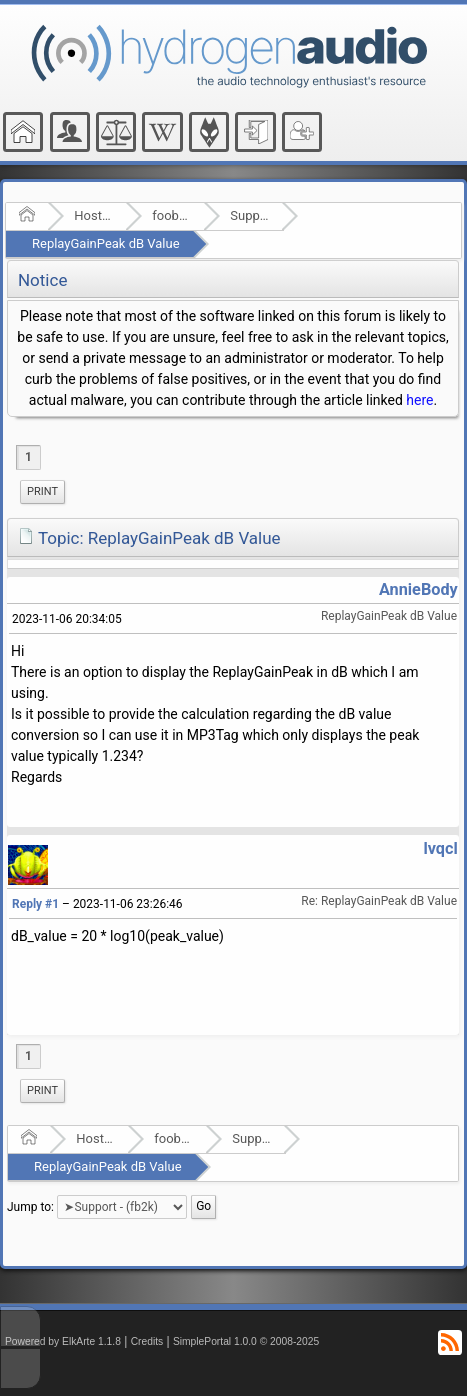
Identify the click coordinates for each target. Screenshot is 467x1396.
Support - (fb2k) (249, 215)
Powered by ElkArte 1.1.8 (63, 1341)
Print (42, 491)
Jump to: (30, 1207)
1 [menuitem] (28, 457)
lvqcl (440, 848)
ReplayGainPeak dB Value (106, 243)
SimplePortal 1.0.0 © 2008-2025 (246, 1341)
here (419, 400)
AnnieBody (418, 589)
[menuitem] (42, 492)
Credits (147, 1341)
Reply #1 (35, 904)
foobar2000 (171, 215)
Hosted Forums (93, 215)
